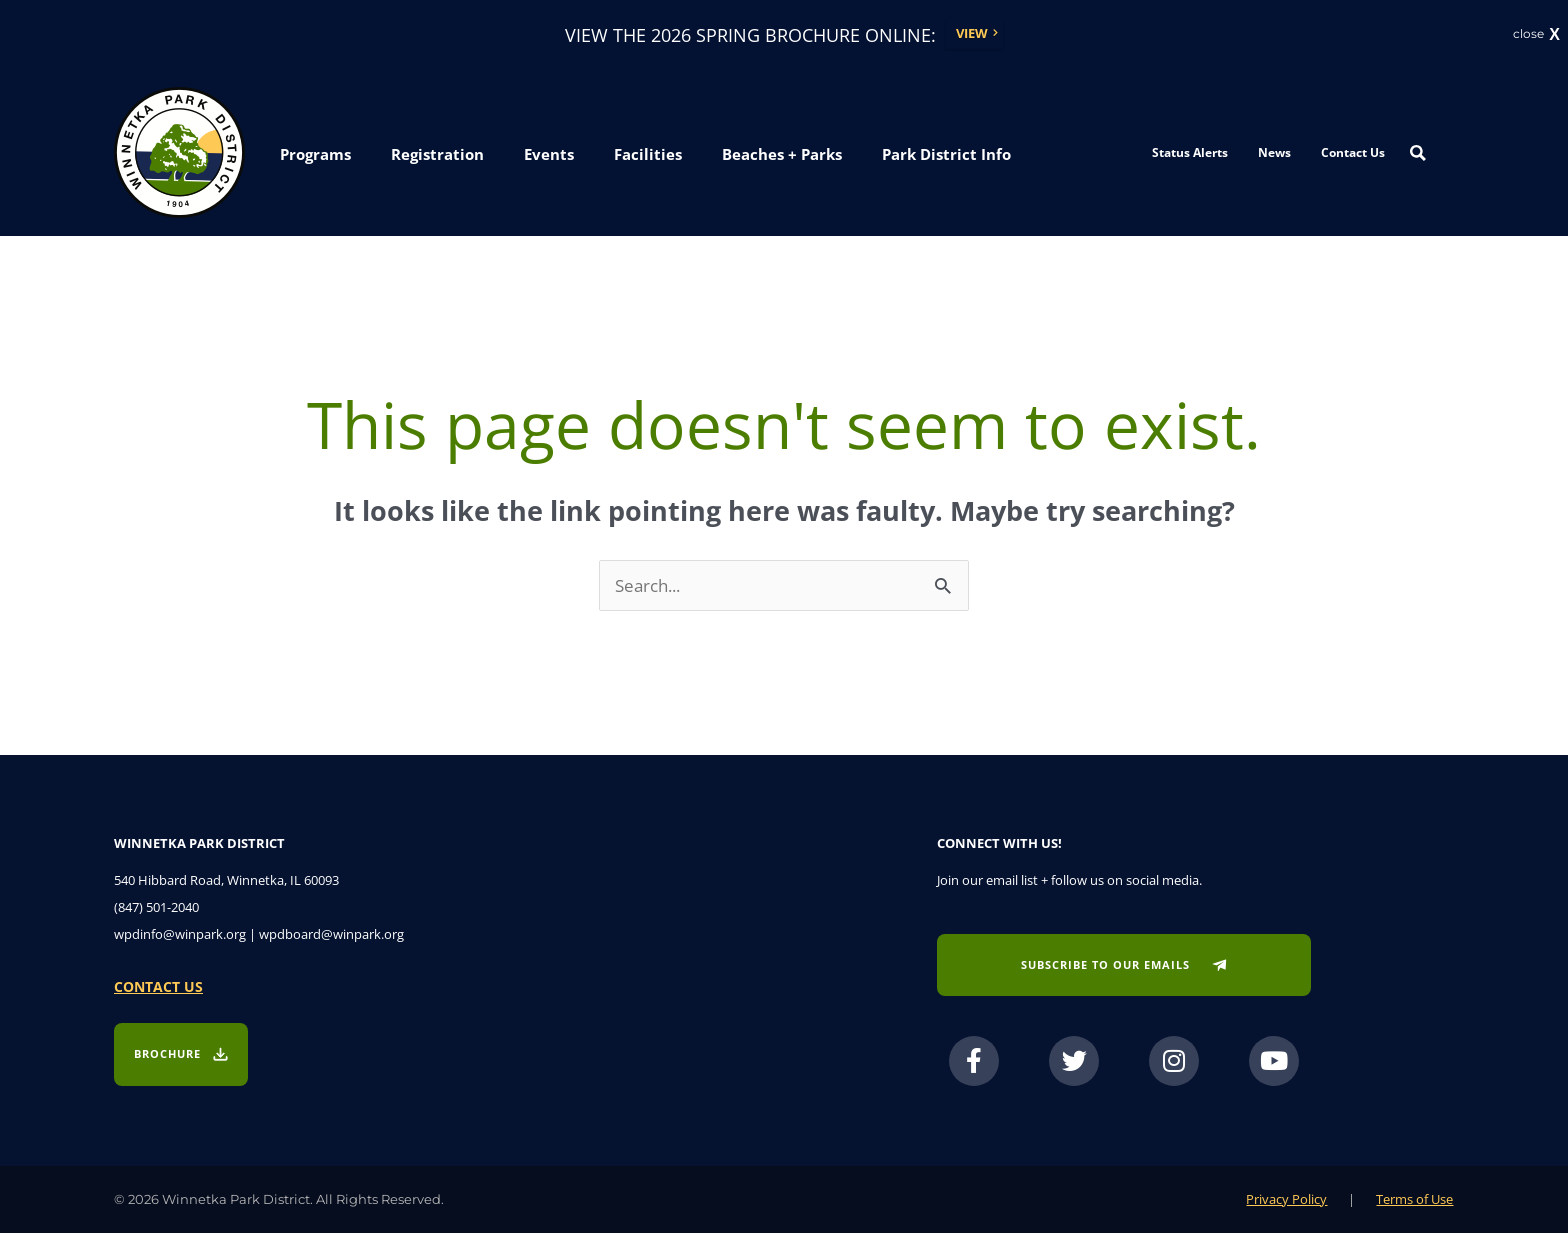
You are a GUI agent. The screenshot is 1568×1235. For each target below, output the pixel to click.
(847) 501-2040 (156, 910)
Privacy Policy (1286, 1201)
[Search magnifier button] (1418, 154)
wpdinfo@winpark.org (180, 937)
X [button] (1554, 35)
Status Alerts (1190, 153)
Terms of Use (1414, 1201)
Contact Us (1353, 153)
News (1274, 153)
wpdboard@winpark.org (331, 937)
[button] (315, 156)
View (972, 34)
